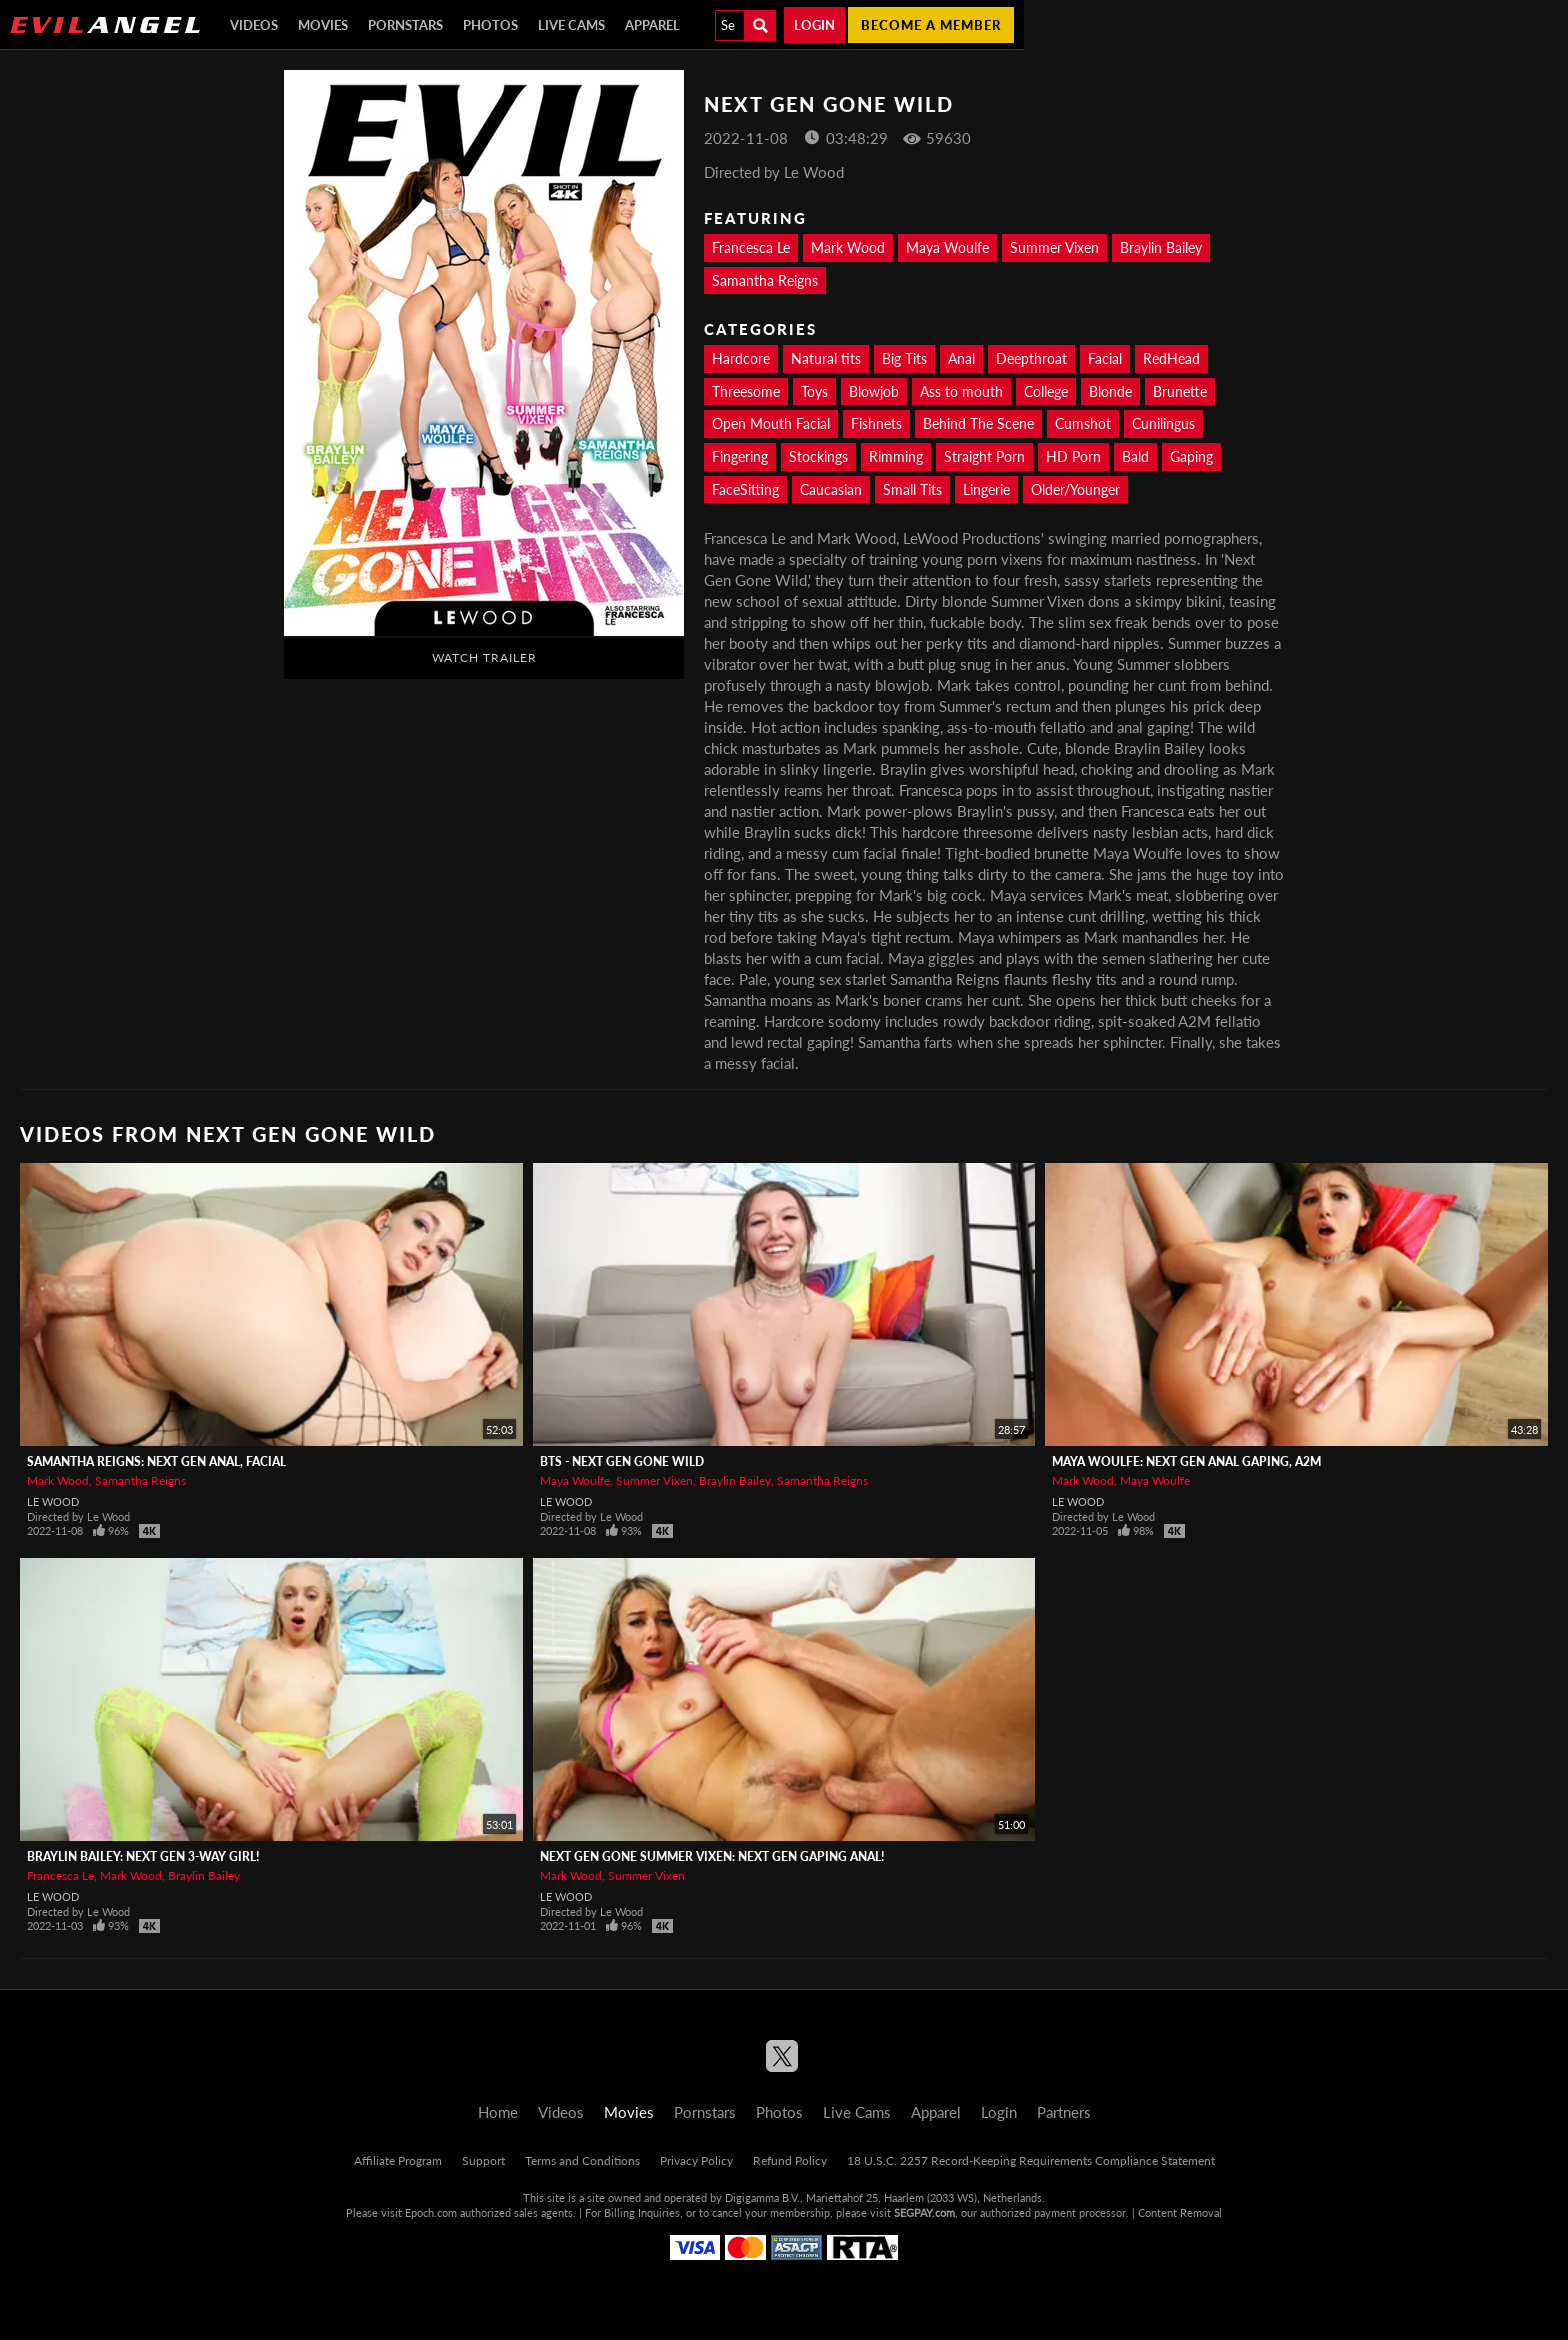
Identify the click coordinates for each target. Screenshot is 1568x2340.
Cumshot (1083, 423)
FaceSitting (745, 489)
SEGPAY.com (924, 2212)
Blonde (1110, 391)
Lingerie (986, 489)
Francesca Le (751, 247)
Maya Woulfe (947, 247)
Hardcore (741, 358)
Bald (1135, 456)
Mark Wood (848, 247)
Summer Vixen (1054, 247)
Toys (814, 391)
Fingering (740, 456)
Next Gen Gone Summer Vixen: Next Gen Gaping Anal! (712, 1856)
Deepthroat (1031, 358)
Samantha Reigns (765, 280)
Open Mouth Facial (771, 423)
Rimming (896, 456)
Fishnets (876, 423)
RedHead (1171, 358)
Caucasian (831, 489)
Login (814, 25)
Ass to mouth (961, 391)
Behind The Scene (978, 423)
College (1046, 391)
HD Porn (1073, 456)
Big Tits (904, 358)
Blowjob (874, 391)
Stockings (818, 456)
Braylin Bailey (1161, 247)
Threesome (746, 391)
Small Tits (912, 489)
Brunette (1180, 391)
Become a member (931, 25)
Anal (961, 358)
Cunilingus (1163, 423)
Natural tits (826, 358)
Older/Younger (1075, 489)
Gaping (1191, 456)
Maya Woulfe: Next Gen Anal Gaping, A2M (1186, 1461)
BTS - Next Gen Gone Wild (622, 1461)
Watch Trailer (484, 657)
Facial (1105, 358)
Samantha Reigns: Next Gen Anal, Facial (156, 1461)
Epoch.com (431, 2212)
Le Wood (53, 1501)
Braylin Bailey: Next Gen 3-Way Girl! (143, 1856)
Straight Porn (984, 456)
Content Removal (1180, 2212)
